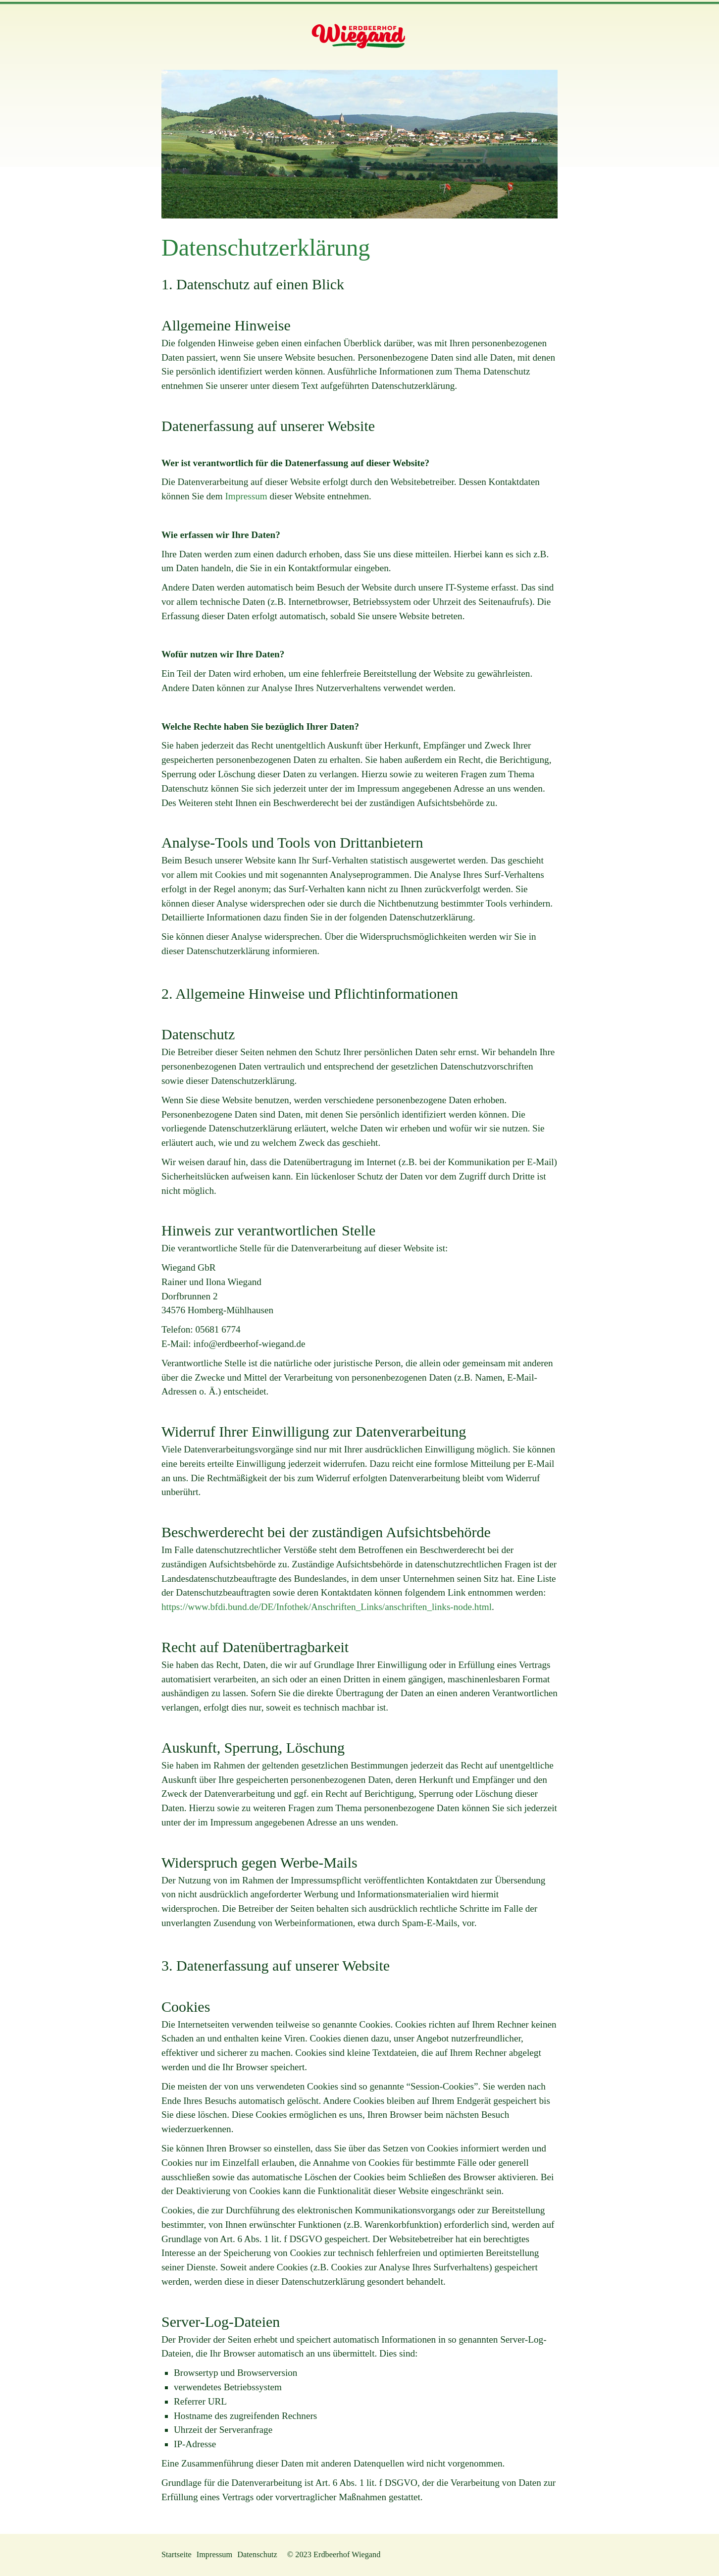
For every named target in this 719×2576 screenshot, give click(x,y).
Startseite (176, 2554)
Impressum (246, 496)
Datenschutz (257, 2554)
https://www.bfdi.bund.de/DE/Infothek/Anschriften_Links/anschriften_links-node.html (326, 1607)
